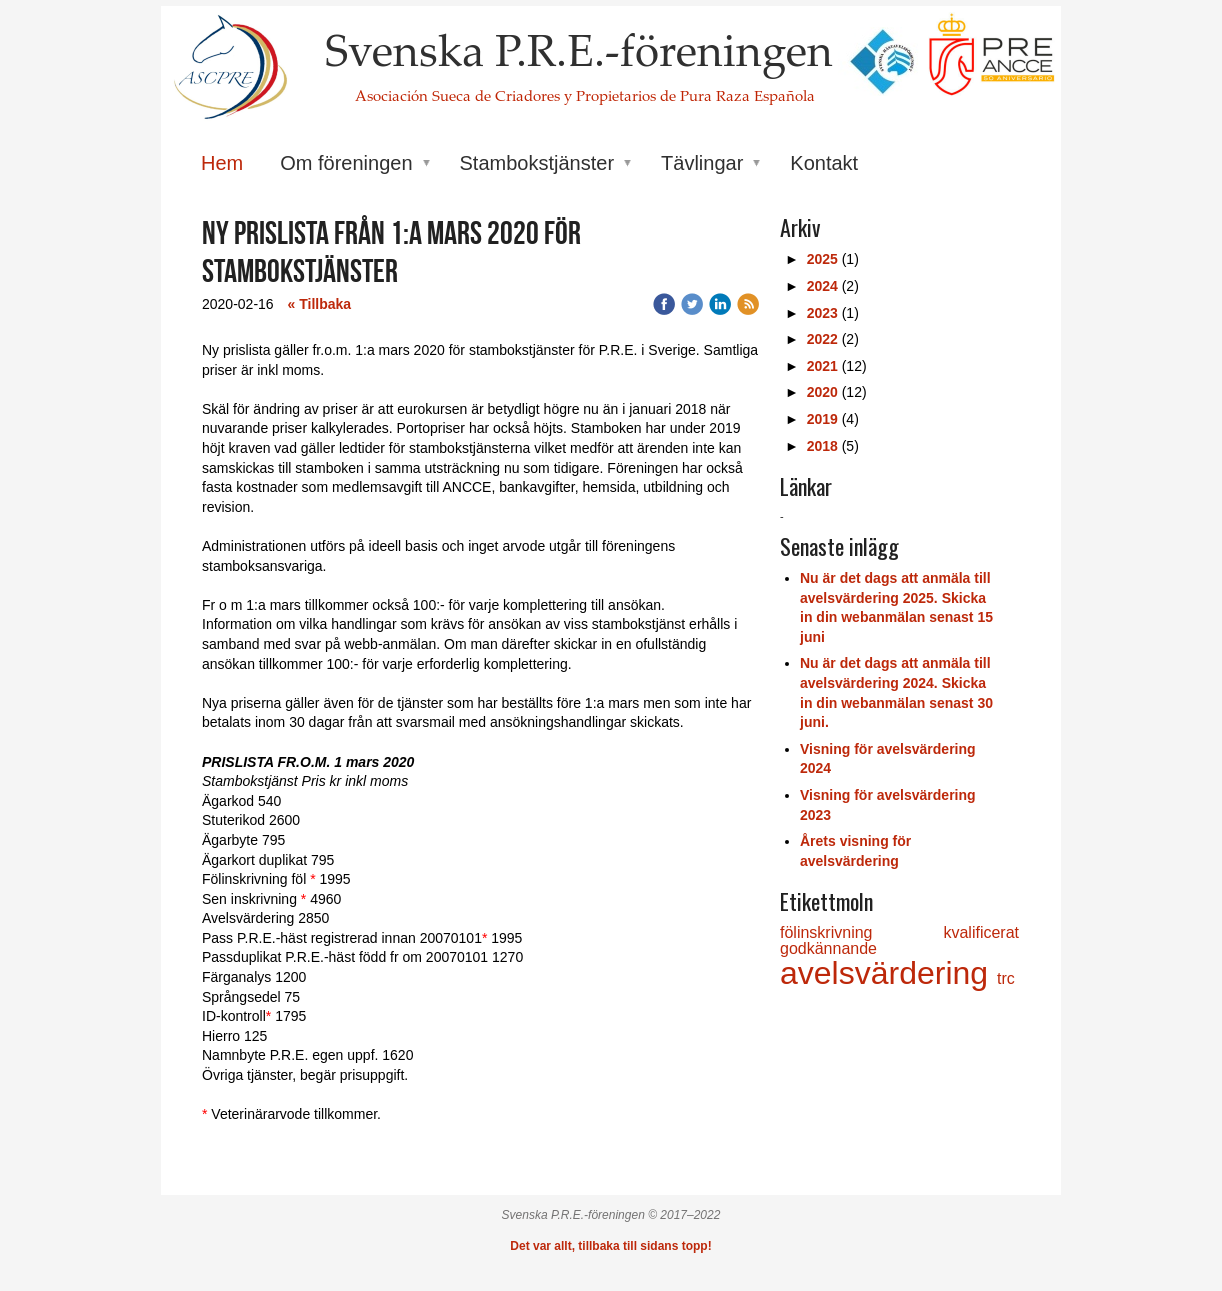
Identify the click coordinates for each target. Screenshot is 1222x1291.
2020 (822, 392)
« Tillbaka (320, 304)
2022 (822, 339)
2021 (822, 366)
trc (1006, 978)
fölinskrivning (861, 932)
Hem (222, 163)
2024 (822, 286)
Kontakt (824, 163)
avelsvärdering (888, 973)
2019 (822, 419)
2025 (822, 259)
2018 (822, 446)
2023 (822, 313)
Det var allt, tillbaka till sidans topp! (610, 1246)
